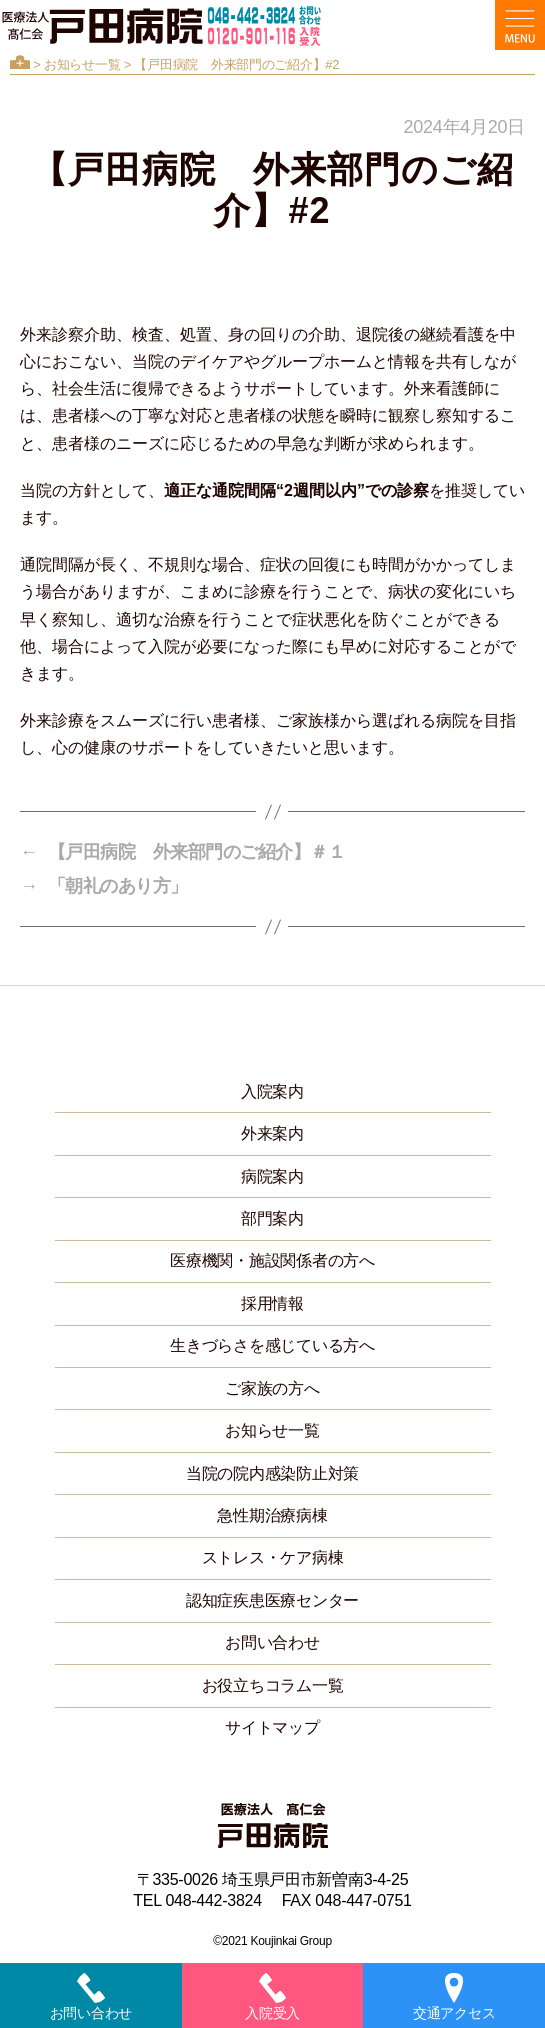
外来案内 (272, 1133)
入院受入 (272, 1997)
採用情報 (272, 1303)
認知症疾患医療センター (272, 1600)
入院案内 (272, 1091)
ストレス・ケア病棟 (273, 1557)
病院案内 (272, 1176)
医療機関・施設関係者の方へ (272, 1260)
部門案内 (272, 1218)
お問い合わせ (272, 1642)
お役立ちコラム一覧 (273, 1685)
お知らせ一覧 (82, 64)
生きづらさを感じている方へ (272, 1345)
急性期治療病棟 (272, 1515)
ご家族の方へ (272, 1388)
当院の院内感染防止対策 (272, 1473)
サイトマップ (272, 1727)
